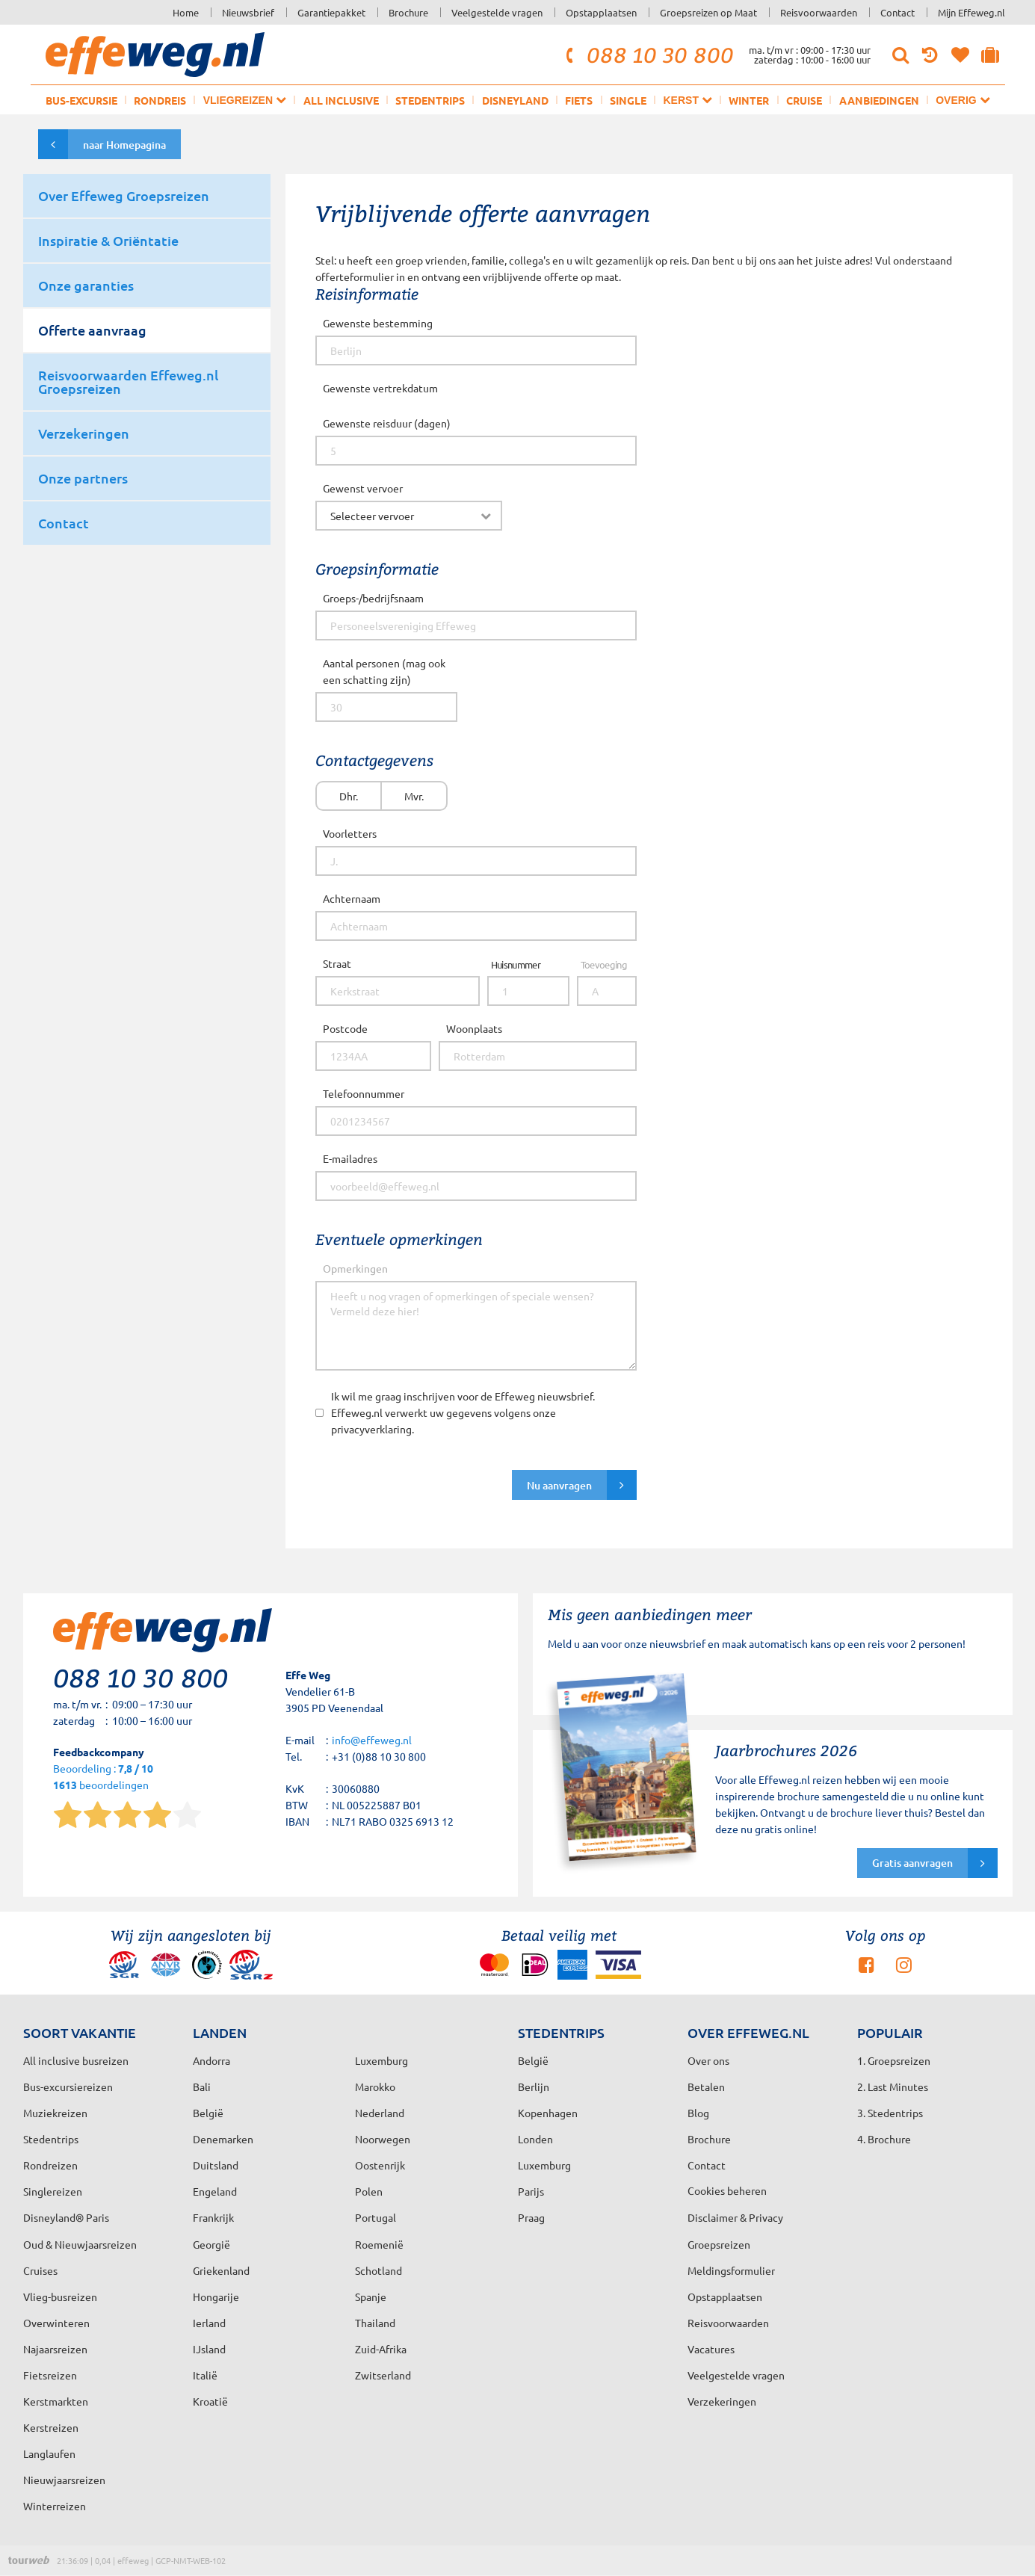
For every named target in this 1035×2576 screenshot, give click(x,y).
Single (628, 100)
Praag (531, 2217)
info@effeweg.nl (372, 1739)
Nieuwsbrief (248, 12)
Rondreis (160, 100)
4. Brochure (884, 2139)
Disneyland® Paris (66, 2217)
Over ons (708, 2060)
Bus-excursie (81, 100)
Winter (749, 100)
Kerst (687, 99)
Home (186, 12)
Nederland (379, 2112)
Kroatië (210, 2401)
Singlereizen (52, 2191)
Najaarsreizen (55, 2349)
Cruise (804, 100)
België (208, 2112)
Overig (962, 99)
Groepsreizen (719, 2244)
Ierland (209, 2322)
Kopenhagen (548, 2112)
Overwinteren (56, 2322)
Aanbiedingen (879, 100)
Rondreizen (50, 2165)
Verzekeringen (722, 2401)
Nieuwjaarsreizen (64, 2479)
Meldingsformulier (731, 2270)
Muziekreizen (55, 2112)
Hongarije (216, 2296)
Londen (535, 2139)
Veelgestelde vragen (497, 12)
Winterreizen (54, 2505)
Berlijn (533, 2086)
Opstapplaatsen (601, 12)
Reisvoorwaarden (818, 12)
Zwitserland (383, 2375)
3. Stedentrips (890, 2112)
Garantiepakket (331, 12)
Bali (202, 2086)
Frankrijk (213, 2217)
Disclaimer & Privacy (735, 2217)
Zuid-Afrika (381, 2349)
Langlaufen (49, 2453)
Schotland (378, 2270)
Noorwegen (382, 2139)
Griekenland (221, 2270)
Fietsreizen (50, 2375)
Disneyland (515, 100)
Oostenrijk (380, 2165)
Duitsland (215, 2165)
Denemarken (223, 2139)
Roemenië (379, 2244)
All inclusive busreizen (76, 2060)
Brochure (408, 12)
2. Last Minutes (892, 2086)
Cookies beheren (727, 2190)
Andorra (211, 2060)
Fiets (579, 100)
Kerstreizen (50, 2427)
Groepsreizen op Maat (708, 12)
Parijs (531, 2191)
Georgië (211, 2244)
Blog (698, 2112)
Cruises (40, 2270)
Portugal (375, 2217)
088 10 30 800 (647, 55)
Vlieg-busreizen (60, 2296)
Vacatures (711, 2349)
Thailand (375, 2322)
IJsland (209, 2349)
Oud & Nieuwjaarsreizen (80, 2244)
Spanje (370, 2296)
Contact (897, 12)
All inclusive (341, 100)
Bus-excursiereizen (68, 2086)
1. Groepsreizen (893, 2060)
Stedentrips (430, 100)
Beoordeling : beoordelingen (103, 1777)
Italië (205, 2375)
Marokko (375, 2086)
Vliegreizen (244, 99)
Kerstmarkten (55, 2401)
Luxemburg (544, 2165)
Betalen (706, 2086)
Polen (369, 2191)
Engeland (215, 2191)
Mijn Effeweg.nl (971, 12)
